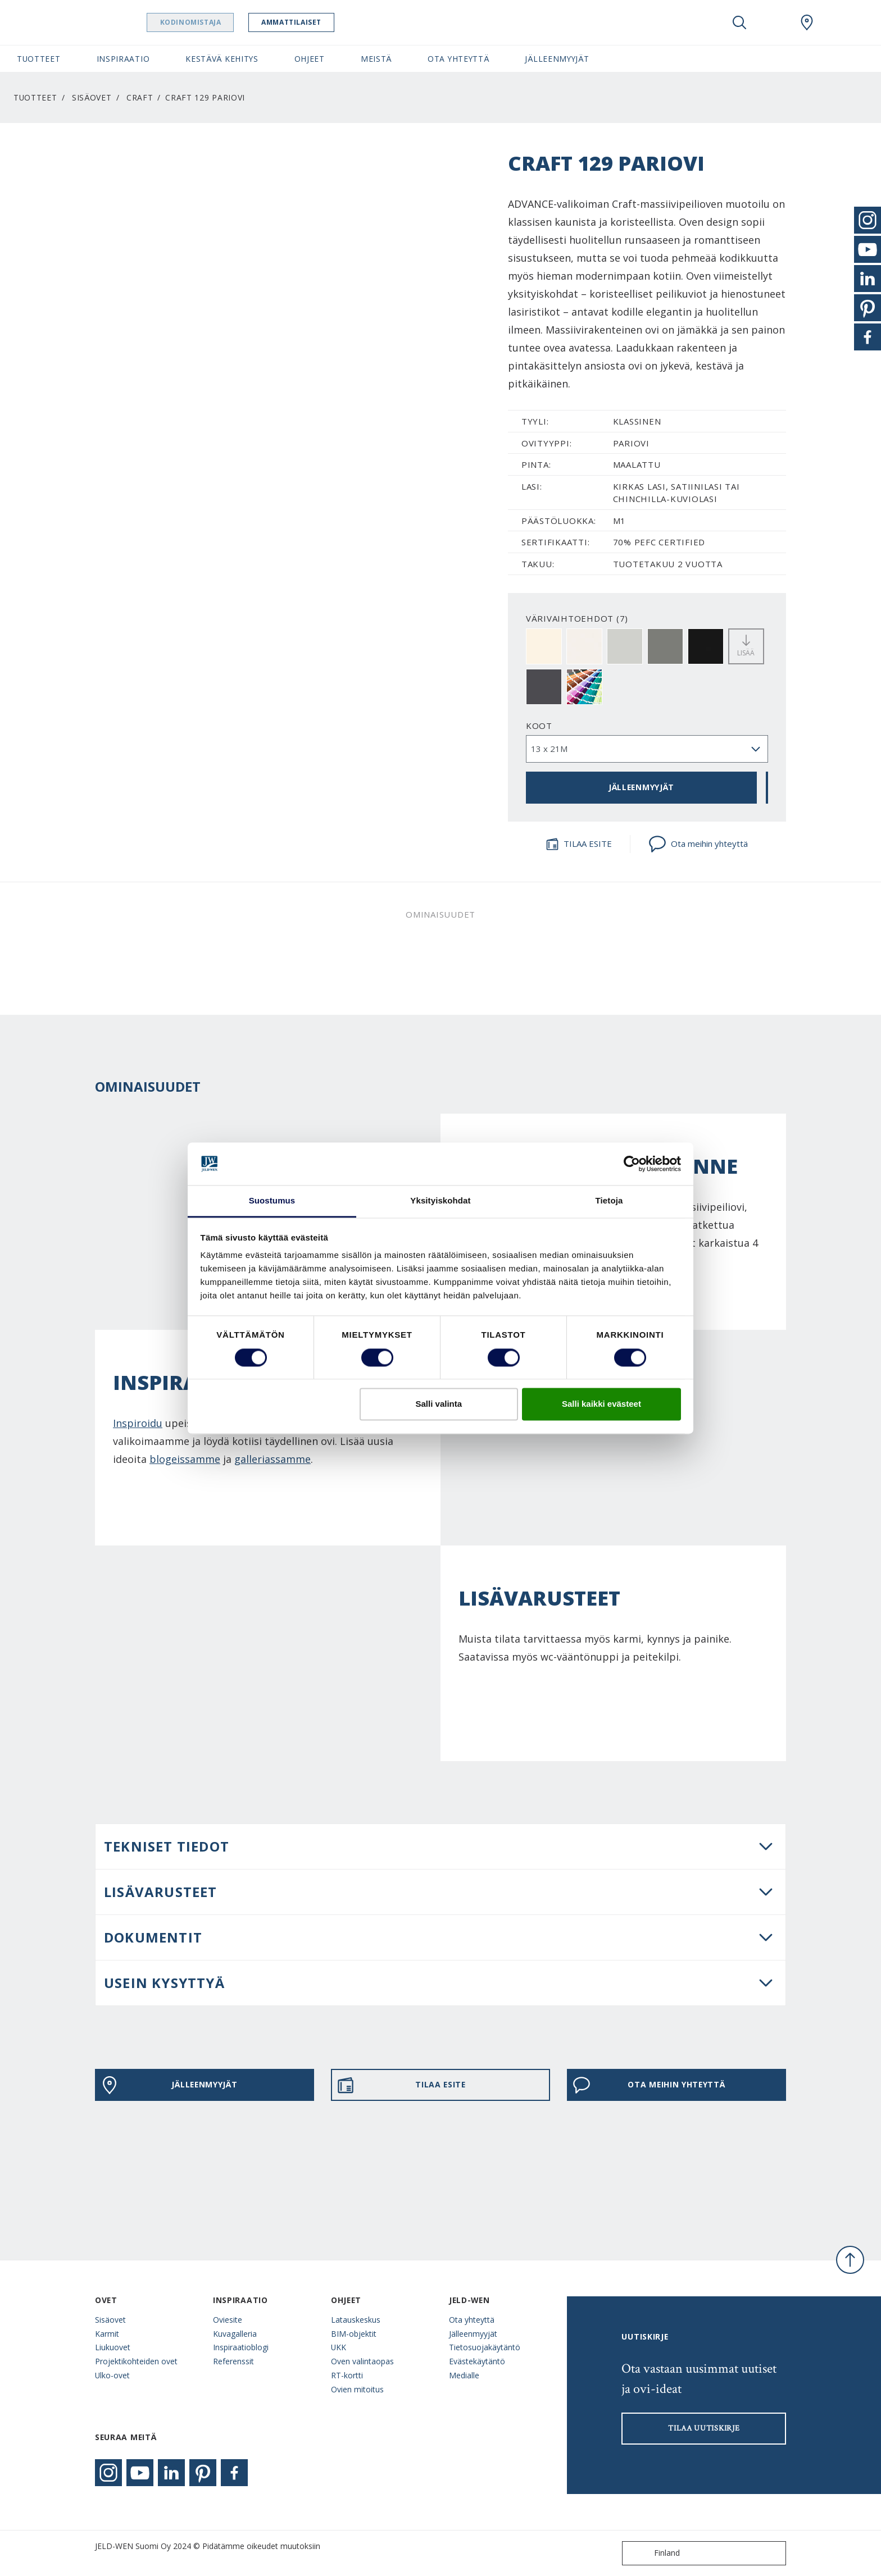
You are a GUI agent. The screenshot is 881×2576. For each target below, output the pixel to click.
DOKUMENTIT (153, 1937)
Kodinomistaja (212, 22)
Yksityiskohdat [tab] (440, 1201)
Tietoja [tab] (609, 1201)
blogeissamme (184, 1459)
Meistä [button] (376, 58)
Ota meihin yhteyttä (698, 844)
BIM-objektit (353, 2333)
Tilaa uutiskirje (703, 2428)
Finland (653, 2553)
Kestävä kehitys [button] (221, 58)
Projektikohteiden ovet (136, 2361)
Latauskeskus (355, 2319)
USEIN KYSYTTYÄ (164, 1982)
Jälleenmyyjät (473, 2333)
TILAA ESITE (579, 844)
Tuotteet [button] (39, 58)
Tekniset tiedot (166, 1846)
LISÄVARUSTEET (160, 1891)
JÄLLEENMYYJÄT (641, 787)
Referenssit (233, 2361)
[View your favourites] (773, 22)
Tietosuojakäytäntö (484, 2347)
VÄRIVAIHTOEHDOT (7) (577, 618)
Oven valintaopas (362, 2361)
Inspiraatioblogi (241, 2347)
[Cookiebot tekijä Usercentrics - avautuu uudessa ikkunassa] (632, 1163)
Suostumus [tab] (272, 1201)
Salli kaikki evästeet (601, 1404)
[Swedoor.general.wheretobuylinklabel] (807, 22)
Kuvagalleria (235, 2333)
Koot (539, 725)
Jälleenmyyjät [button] (557, 58)
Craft (139, 97)
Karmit (107, 2333)
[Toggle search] (739, 22)
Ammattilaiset (313, 22)
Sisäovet (92, 97)
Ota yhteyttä (471, 2319)
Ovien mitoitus (357, 2389)
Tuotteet (35, 97)
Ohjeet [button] (309, 58)
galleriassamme (272, 1459)
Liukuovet (112, 2347)
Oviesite (227, 2319)
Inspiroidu (137, 1423)
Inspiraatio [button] (123, 58)
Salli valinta (439, 1404)
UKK (338, 2347)
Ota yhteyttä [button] (458, 58)
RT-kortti (347, 2375)
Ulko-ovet (112, 2375)
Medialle (464, 2375)
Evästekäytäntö (477, 2361)
